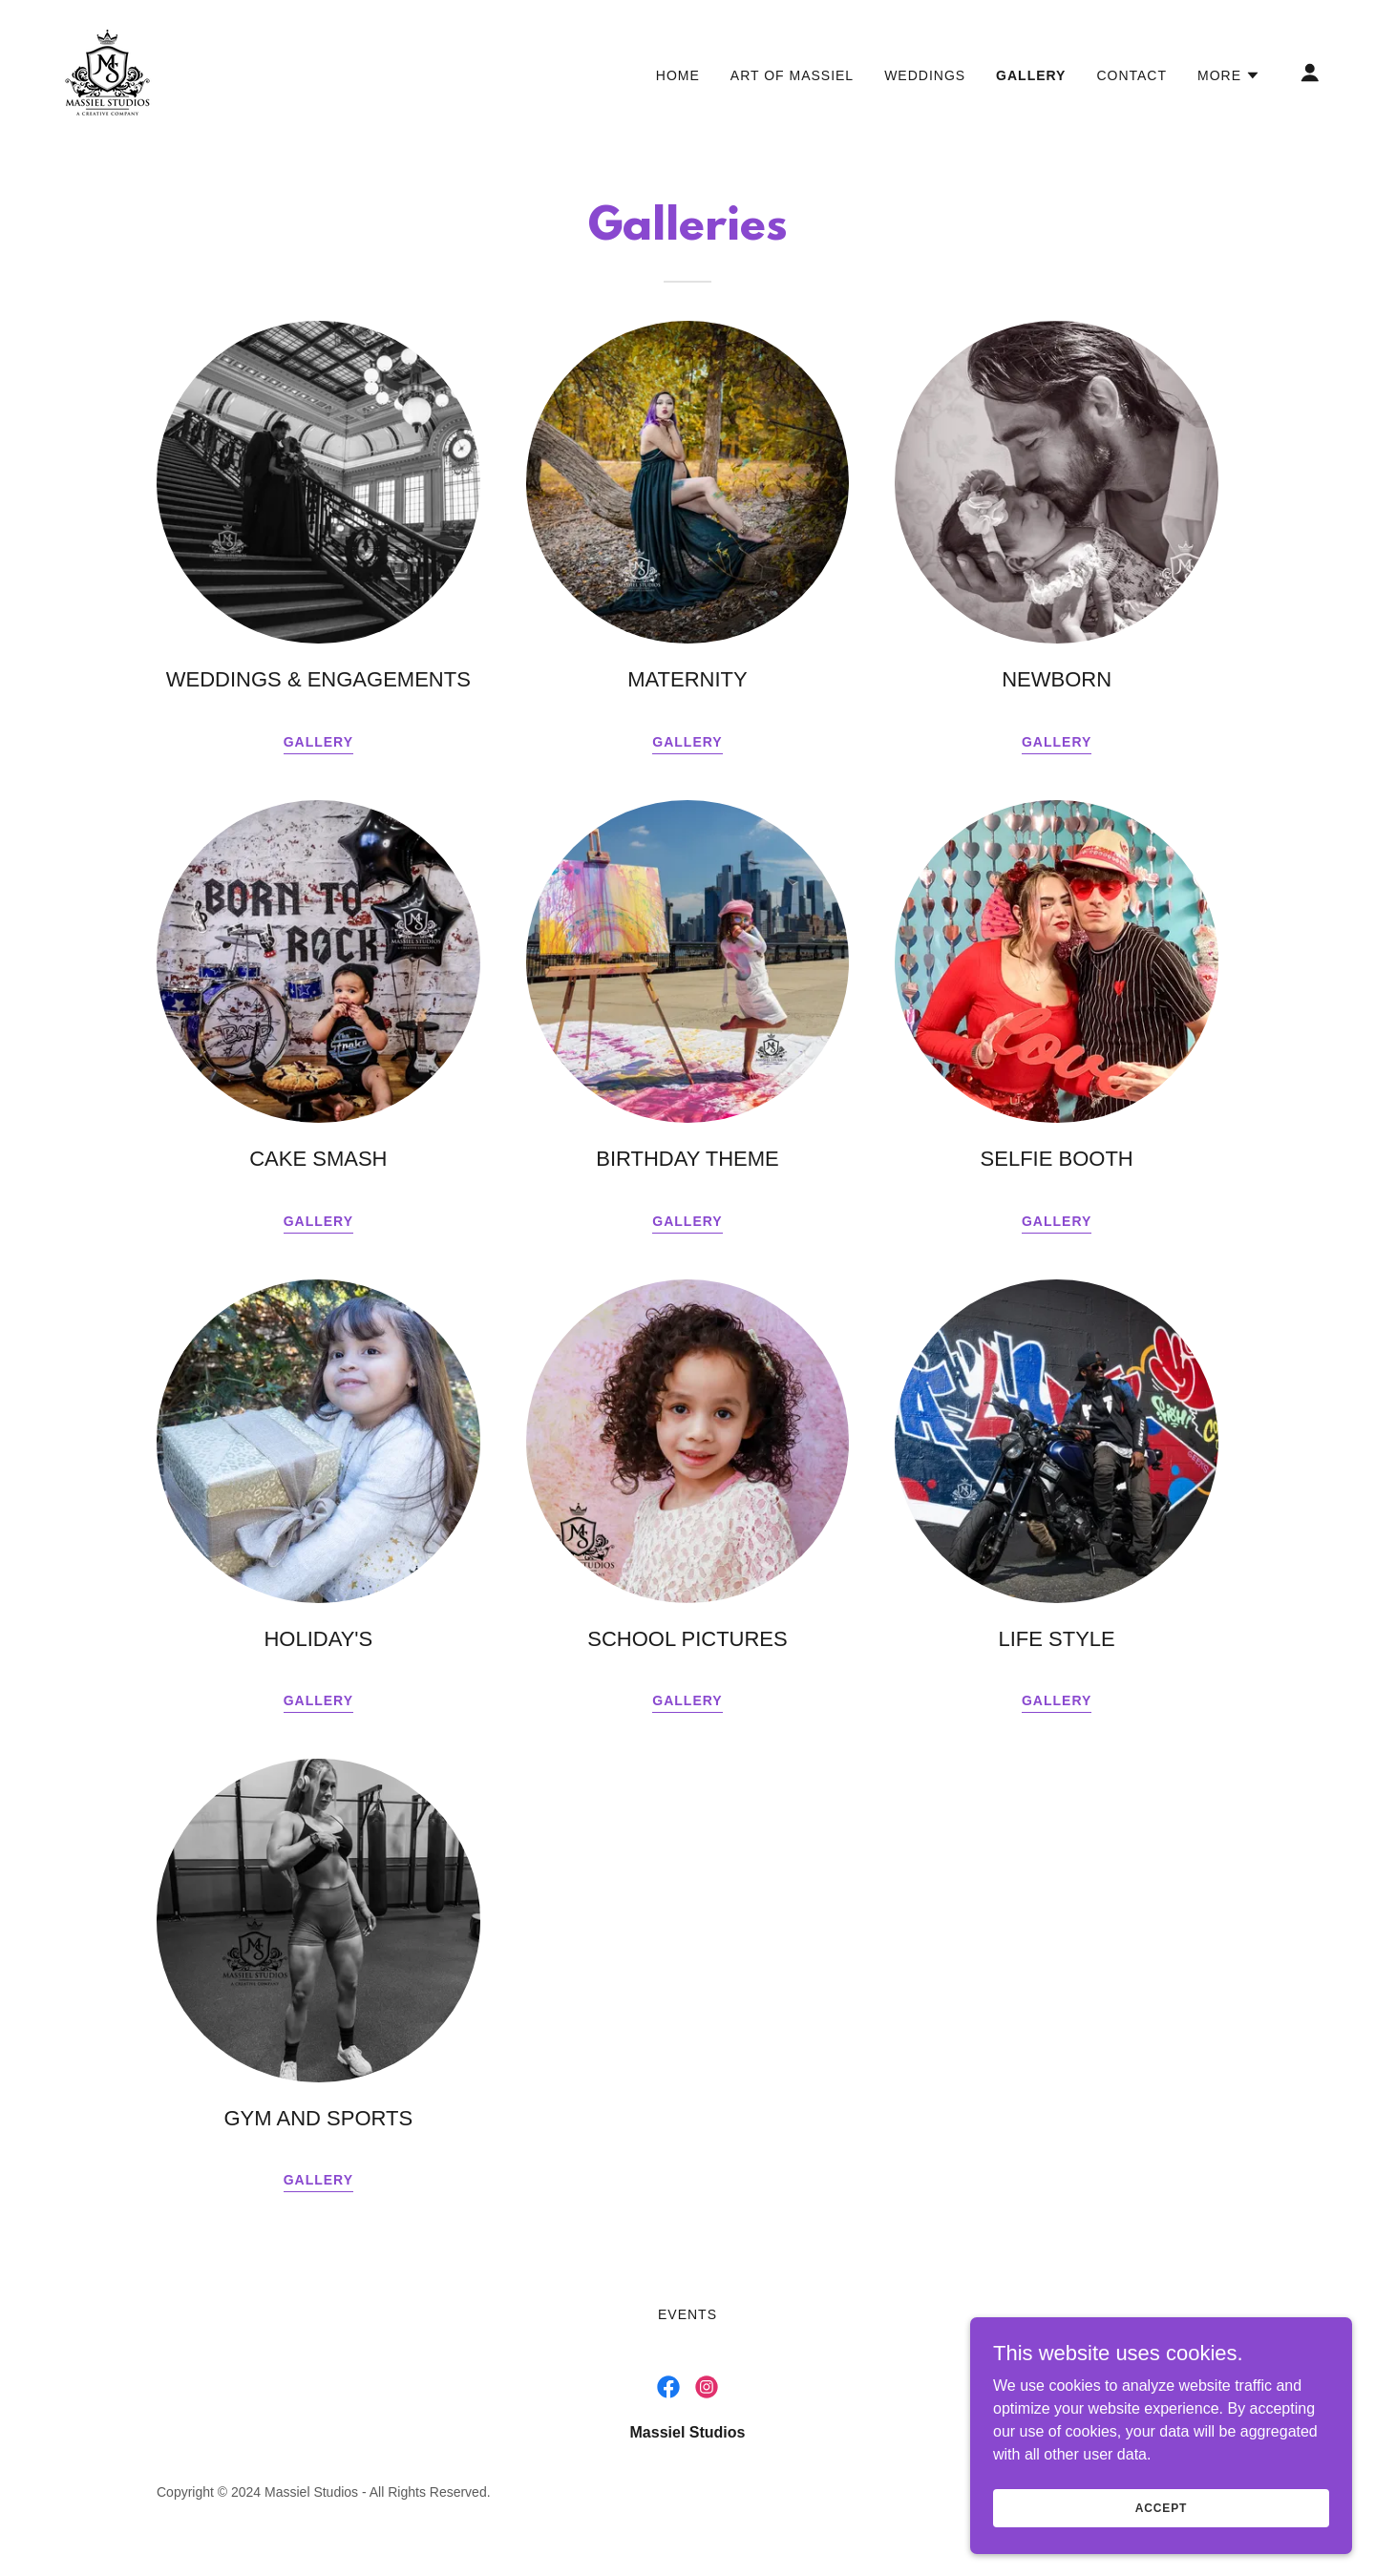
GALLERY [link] (1031, 75)
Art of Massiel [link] (792, 75)
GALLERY (318, 742)
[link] (107, 71)
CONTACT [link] (1131, 75)
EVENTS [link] (687, 2314)
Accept (1161, 2507)
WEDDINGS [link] (924, 75)
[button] (1228, 75)
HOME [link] (678, 75)
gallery (1056, 742)
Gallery (687, 742)
